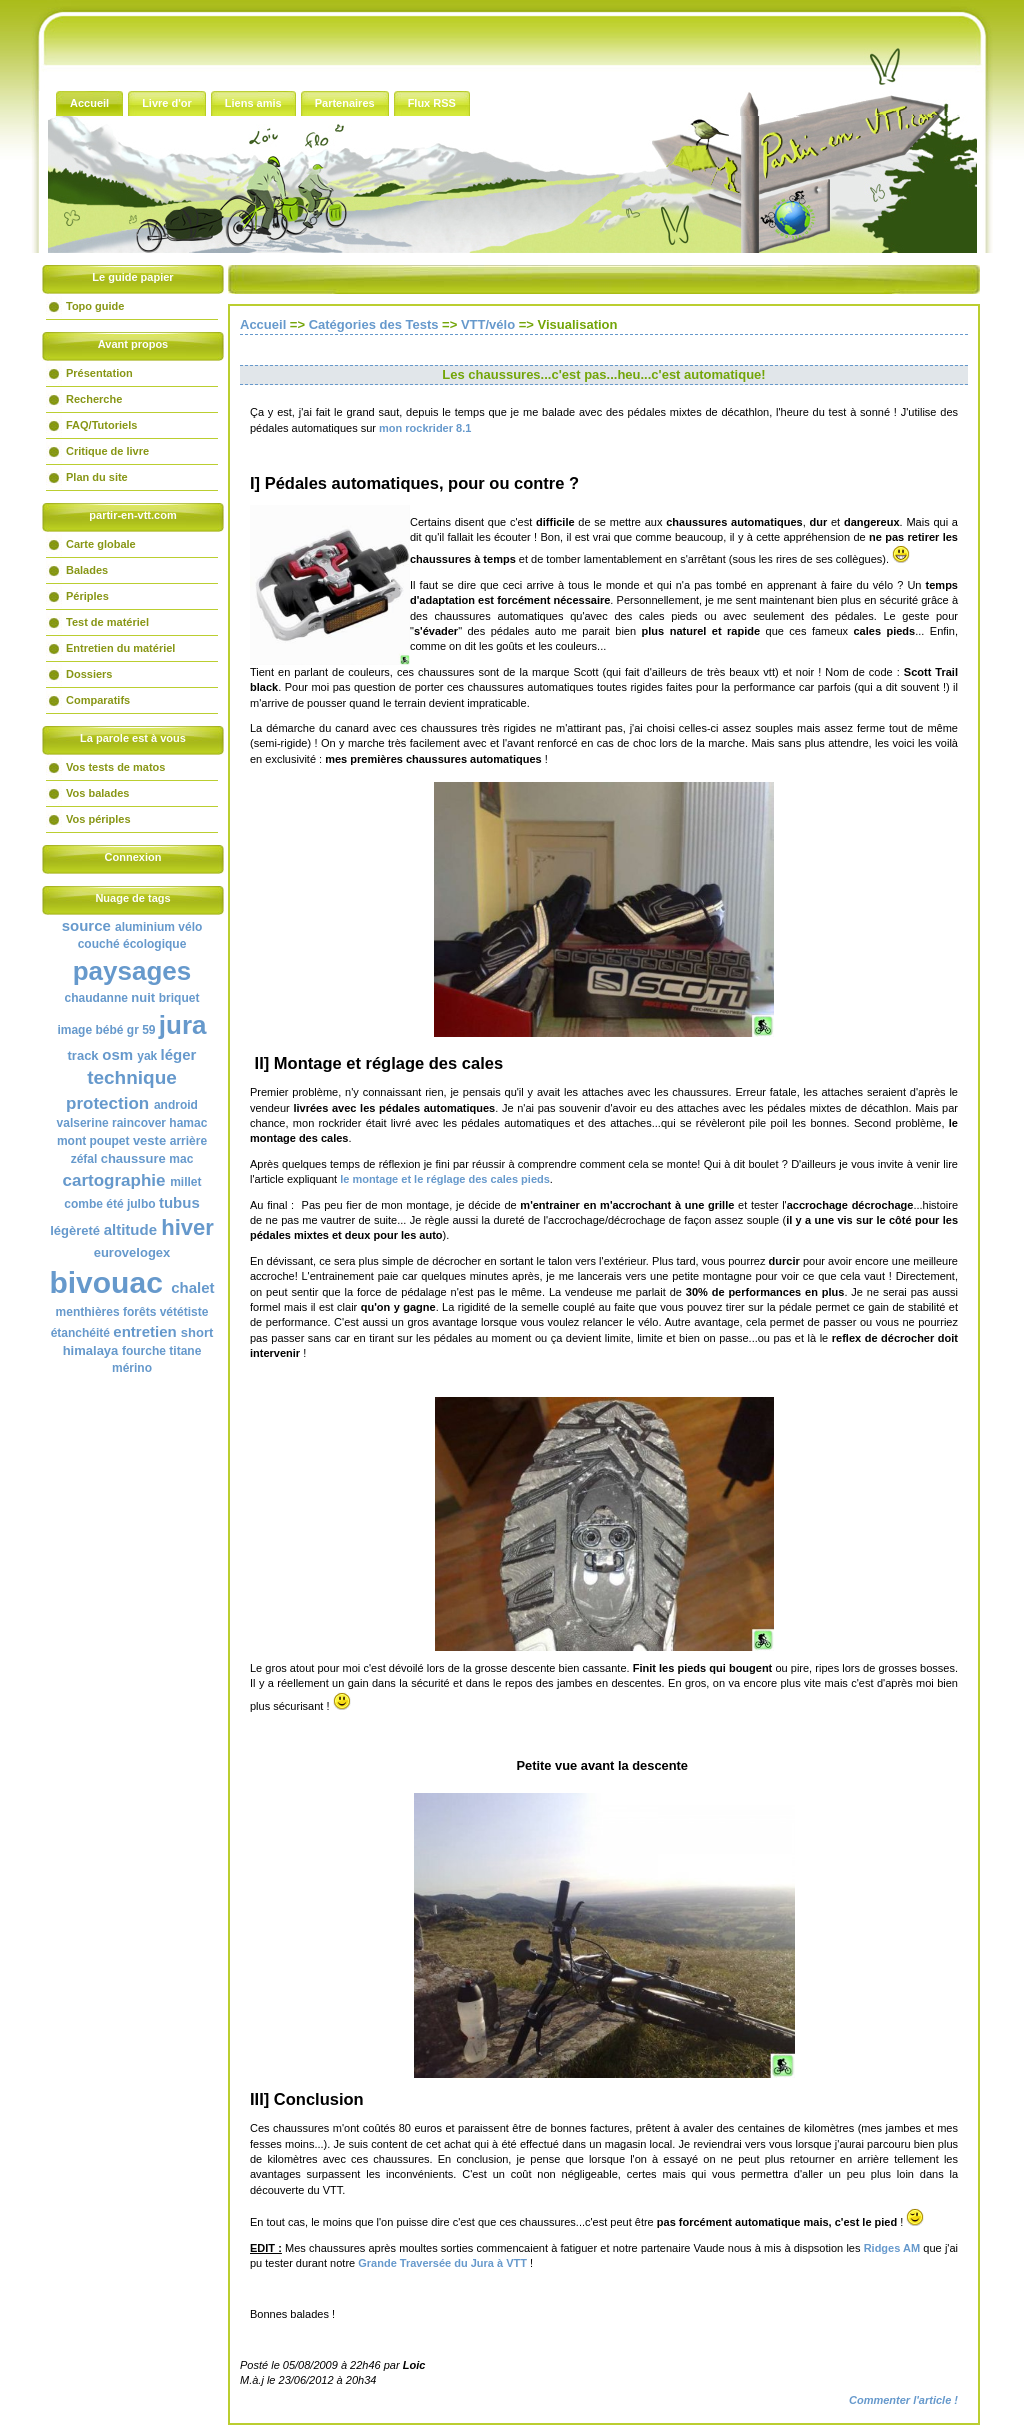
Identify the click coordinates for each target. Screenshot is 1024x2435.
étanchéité (80, 1333)
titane (185, 1351)
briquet (179, 998)
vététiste (184, 1312)
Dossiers (89, 674)
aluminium (145, 927)
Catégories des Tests (374, 324)
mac (181, 1159)
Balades (87, 570)
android (176, 1105)
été (114, 1204)
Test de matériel (107, 622)
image (74, 1030)
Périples (87, 596)
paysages (132, 971)
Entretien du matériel (120, 648)
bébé (109, 1030)
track (83, 1055)
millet (185, 1182)
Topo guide (95, 306)
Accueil (263, 324)
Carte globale (101, 544)
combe (83, 1204)
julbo (141, 1204)
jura (183, 1025)
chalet (192, 1287)
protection (107, 1103)
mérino (132, 1368)
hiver (187, 1227)
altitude (130, 1229)
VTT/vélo (488, 324)
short (197, 1332)
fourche (144, 1351)
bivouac (105, 1282)
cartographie (113, 1180)
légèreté (75, 1230)
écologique (154, 944)
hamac (188, 1123)
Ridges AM (892, 2248)
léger (179, 1054)
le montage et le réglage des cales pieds (445, 1179)
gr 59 (141, 1030)
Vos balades (97, 793)
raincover (139, 1123)
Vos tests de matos (115, 767)
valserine (83, 1123)
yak (147, 1056)
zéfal (84, 1159)
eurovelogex (132, 1252)
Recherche (94, 399)
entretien (144, 1331)
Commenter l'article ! (903, 2400)
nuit (143, 997)
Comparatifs (98, 700)
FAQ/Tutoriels (101, 425)
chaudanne (96, 998)
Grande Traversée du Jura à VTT (442, 2263)
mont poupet (93, 1141)
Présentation (99, 373)
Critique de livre (107, 451)
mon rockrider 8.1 (425, 428)
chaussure (133, 1158)
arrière (188, 1141)
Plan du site (97, 477)
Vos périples (98, 819)
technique (132, 1077)
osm (117, 1054)
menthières (88, 1312)
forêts (139, 1312)
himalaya (91, 1350)
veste (149, 1140)
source (86, 925)
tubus (179, 1202)
